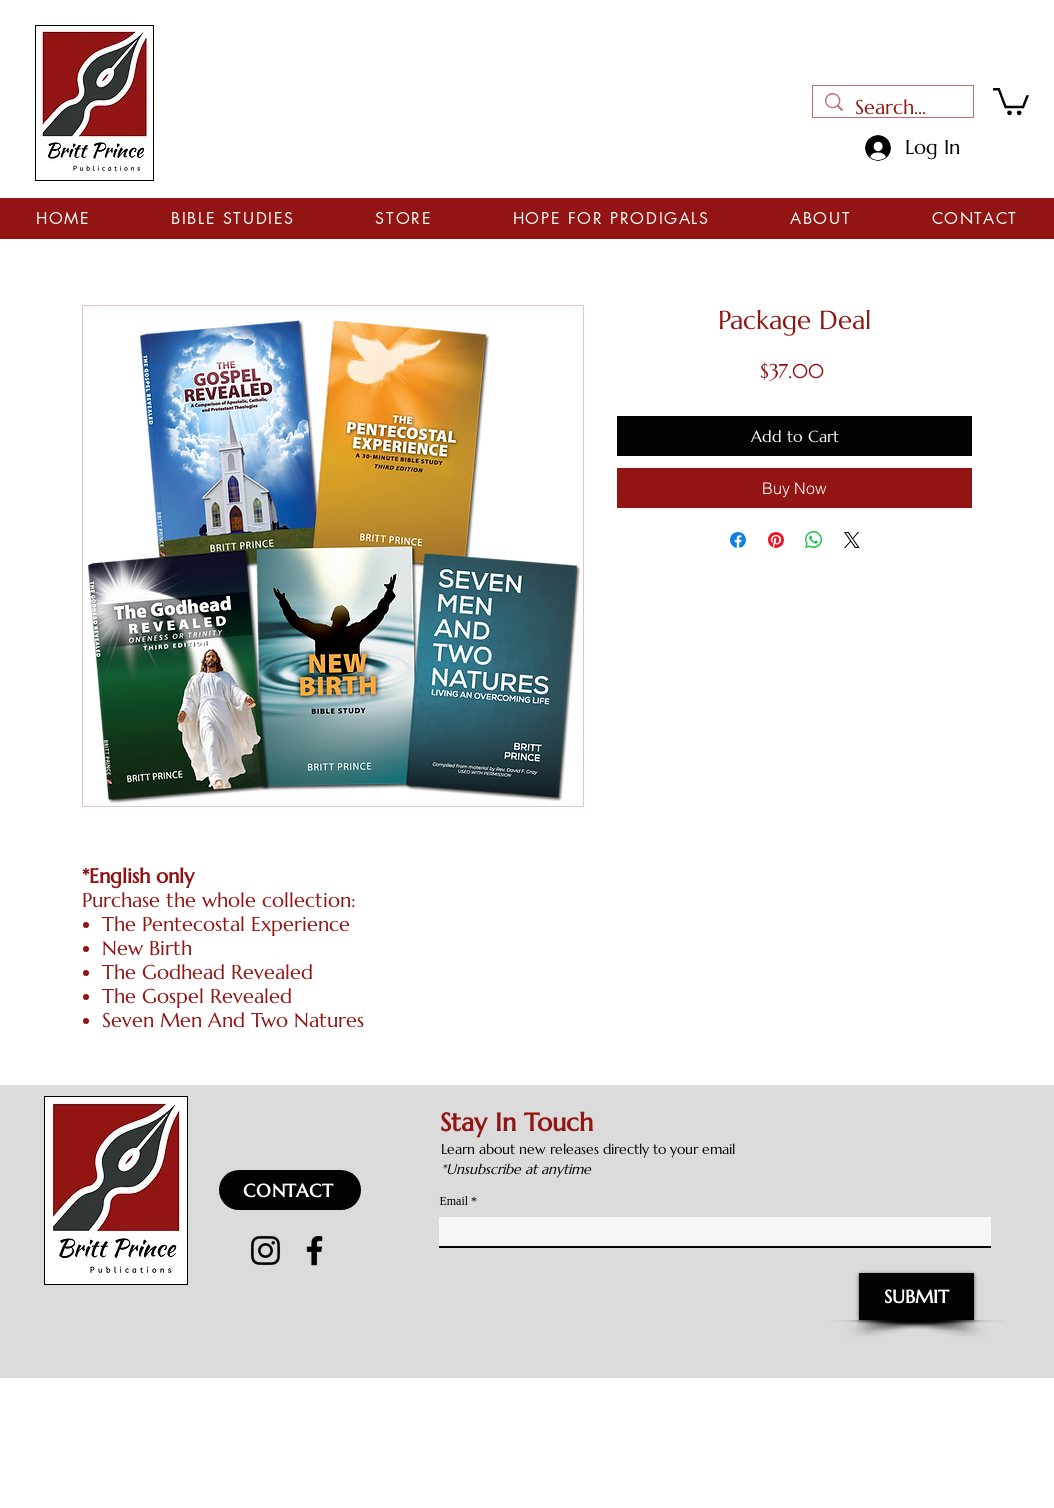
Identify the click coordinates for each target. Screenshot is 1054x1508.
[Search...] (893, 108)
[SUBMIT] (916, 1296)
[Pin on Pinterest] (776, 540)
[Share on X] (852, 540)
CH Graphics (908, 1393)
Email (453, 1201)
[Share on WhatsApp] (814, 540)
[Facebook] (314, 1250)
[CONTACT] (290, 1190)
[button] (1011, 100)
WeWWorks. (721, 1393)
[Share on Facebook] (738, 540)
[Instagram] (265, 1250)
